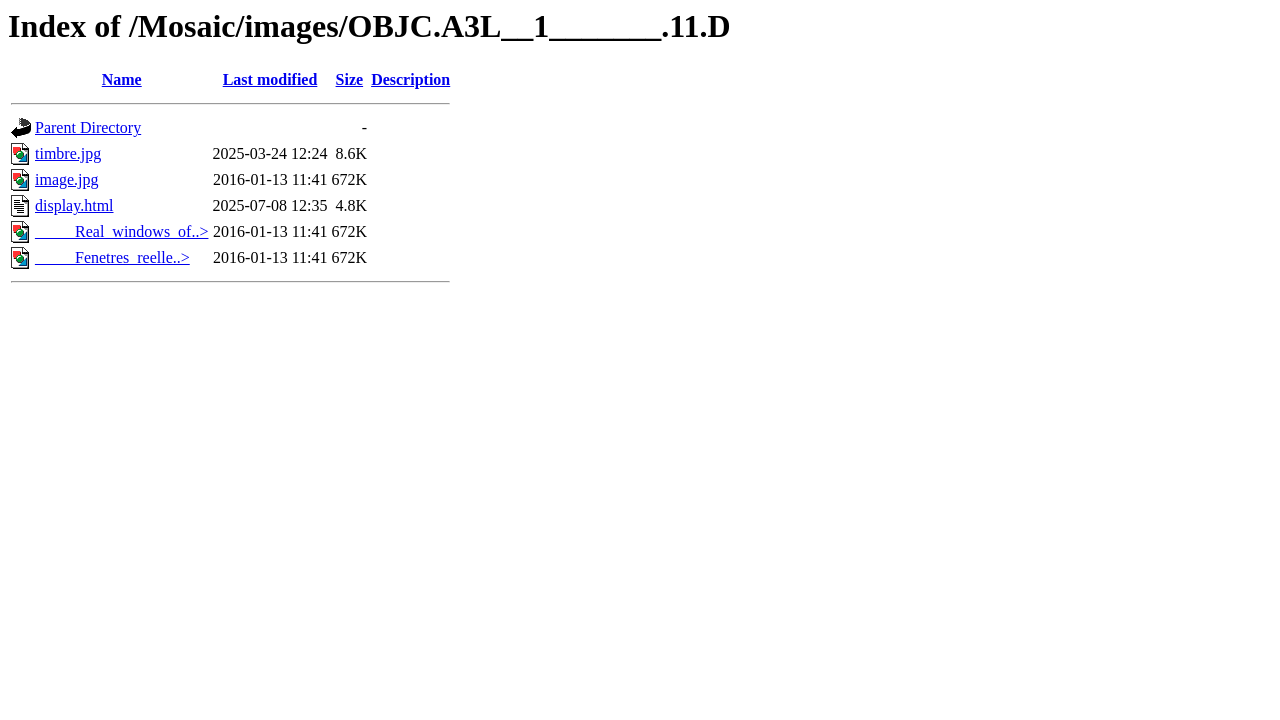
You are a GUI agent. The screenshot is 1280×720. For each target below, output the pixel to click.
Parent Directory (88, 127)
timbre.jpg (68, 153)
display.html (74, 205)
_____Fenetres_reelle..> (112, 257)
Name (122, 79)
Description (410, 79)
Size (350, 79)
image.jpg (67, 179)
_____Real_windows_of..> (121, 231)
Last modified (270, 79)
